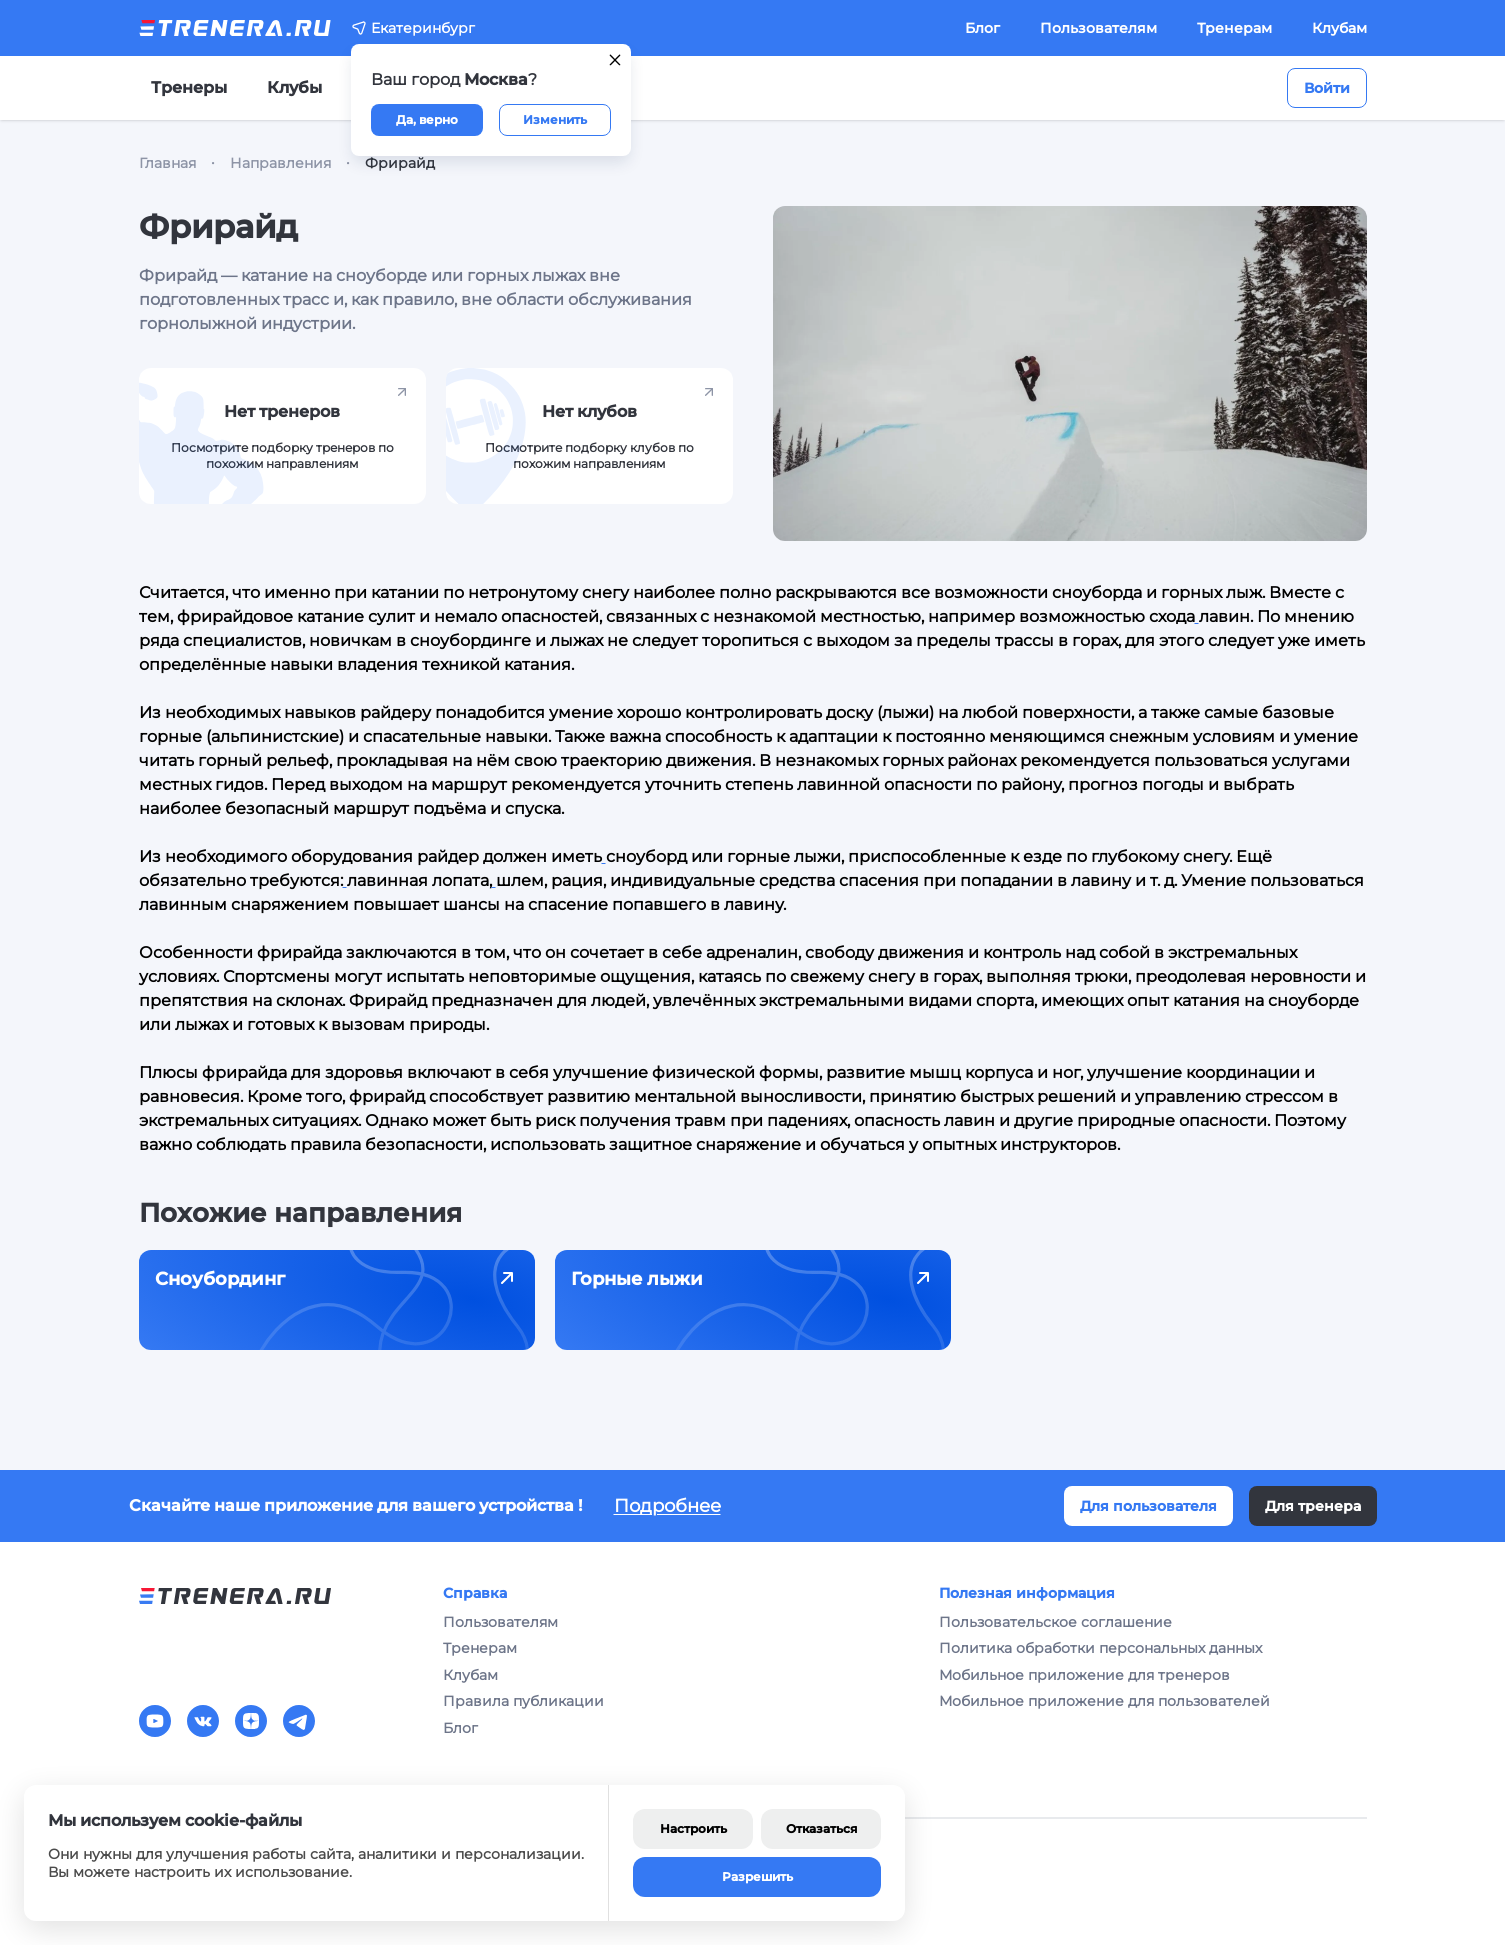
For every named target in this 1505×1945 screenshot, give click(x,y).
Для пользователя (1148, 1506)
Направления (280, 163)
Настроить (693, 1828)
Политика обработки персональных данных (1100, 1648)
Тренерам (1234, 28)
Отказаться (821, 1828)
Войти (1327, 88)
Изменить (555, 119)
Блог (982, 28)
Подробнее (667, 1506)
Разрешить (757, 1876)
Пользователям (1098, 28)
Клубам (1339, 28)
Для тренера (1313, 1506)
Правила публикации (523, 1701)
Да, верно (427, 119)
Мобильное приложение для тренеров (1084, 1675)
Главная (167, 163)
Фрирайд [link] (400, 163)
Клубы (294, 87)
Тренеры (189, 87)
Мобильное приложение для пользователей (1104, 1701)
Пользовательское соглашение (1055, 1622)
